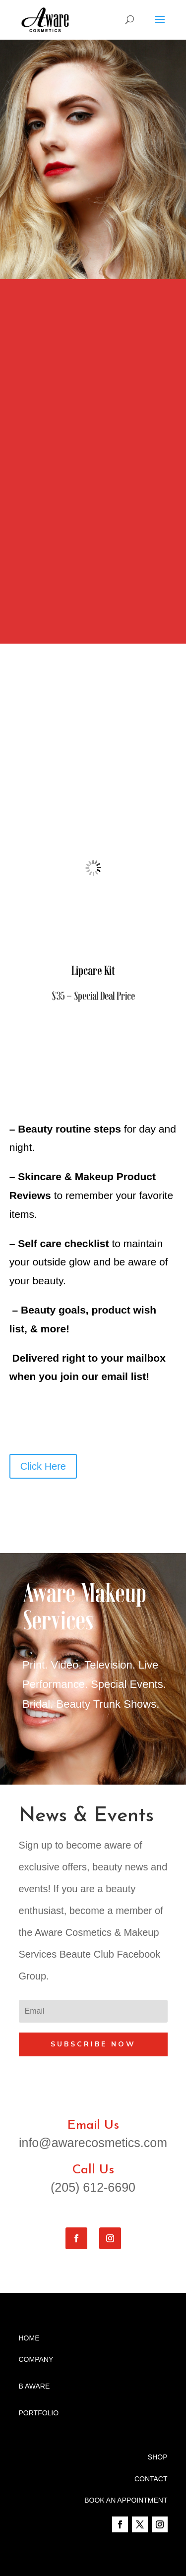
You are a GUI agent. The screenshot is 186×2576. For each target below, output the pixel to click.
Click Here (43, 1466)
